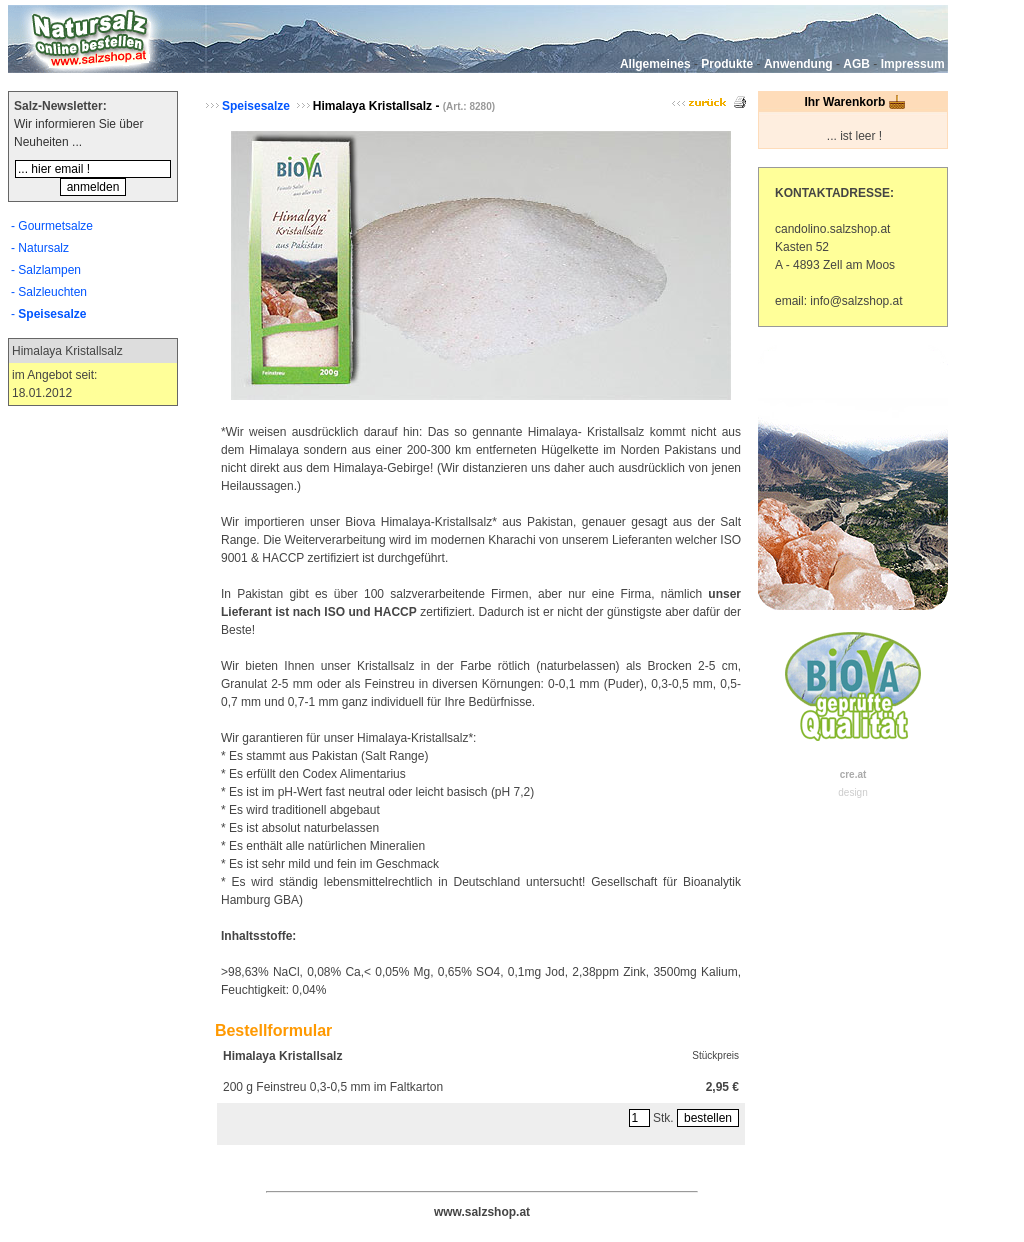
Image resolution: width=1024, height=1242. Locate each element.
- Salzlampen (46, 270)
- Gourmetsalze (52, 226)
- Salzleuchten (49, 292)
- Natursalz (40, 248)
